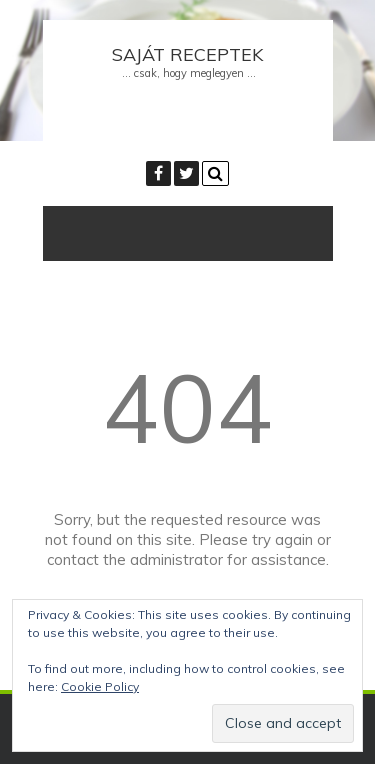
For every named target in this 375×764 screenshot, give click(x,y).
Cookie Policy (100, 686)
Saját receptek (187, 54)
